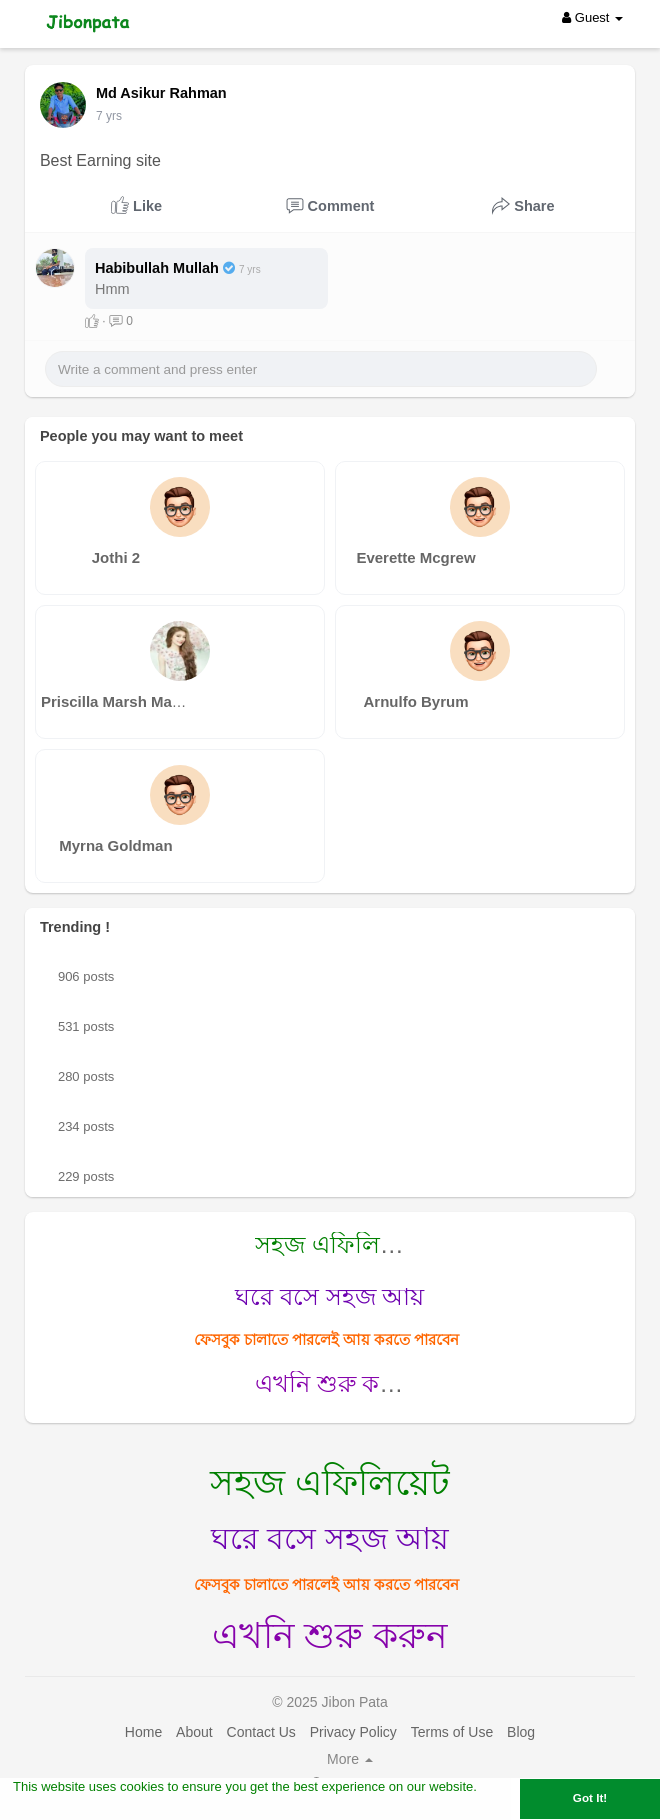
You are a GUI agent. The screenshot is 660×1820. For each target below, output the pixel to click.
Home (143, 1732)
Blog (521, 1732)
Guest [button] (592, 17)
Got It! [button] (590, 1797)
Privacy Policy (353, 1732)
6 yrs (109, 116)
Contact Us (261, 1732)
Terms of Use (452, 1732)
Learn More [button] (49, 1807)
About (194, 1732)
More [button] (350, 1759)
